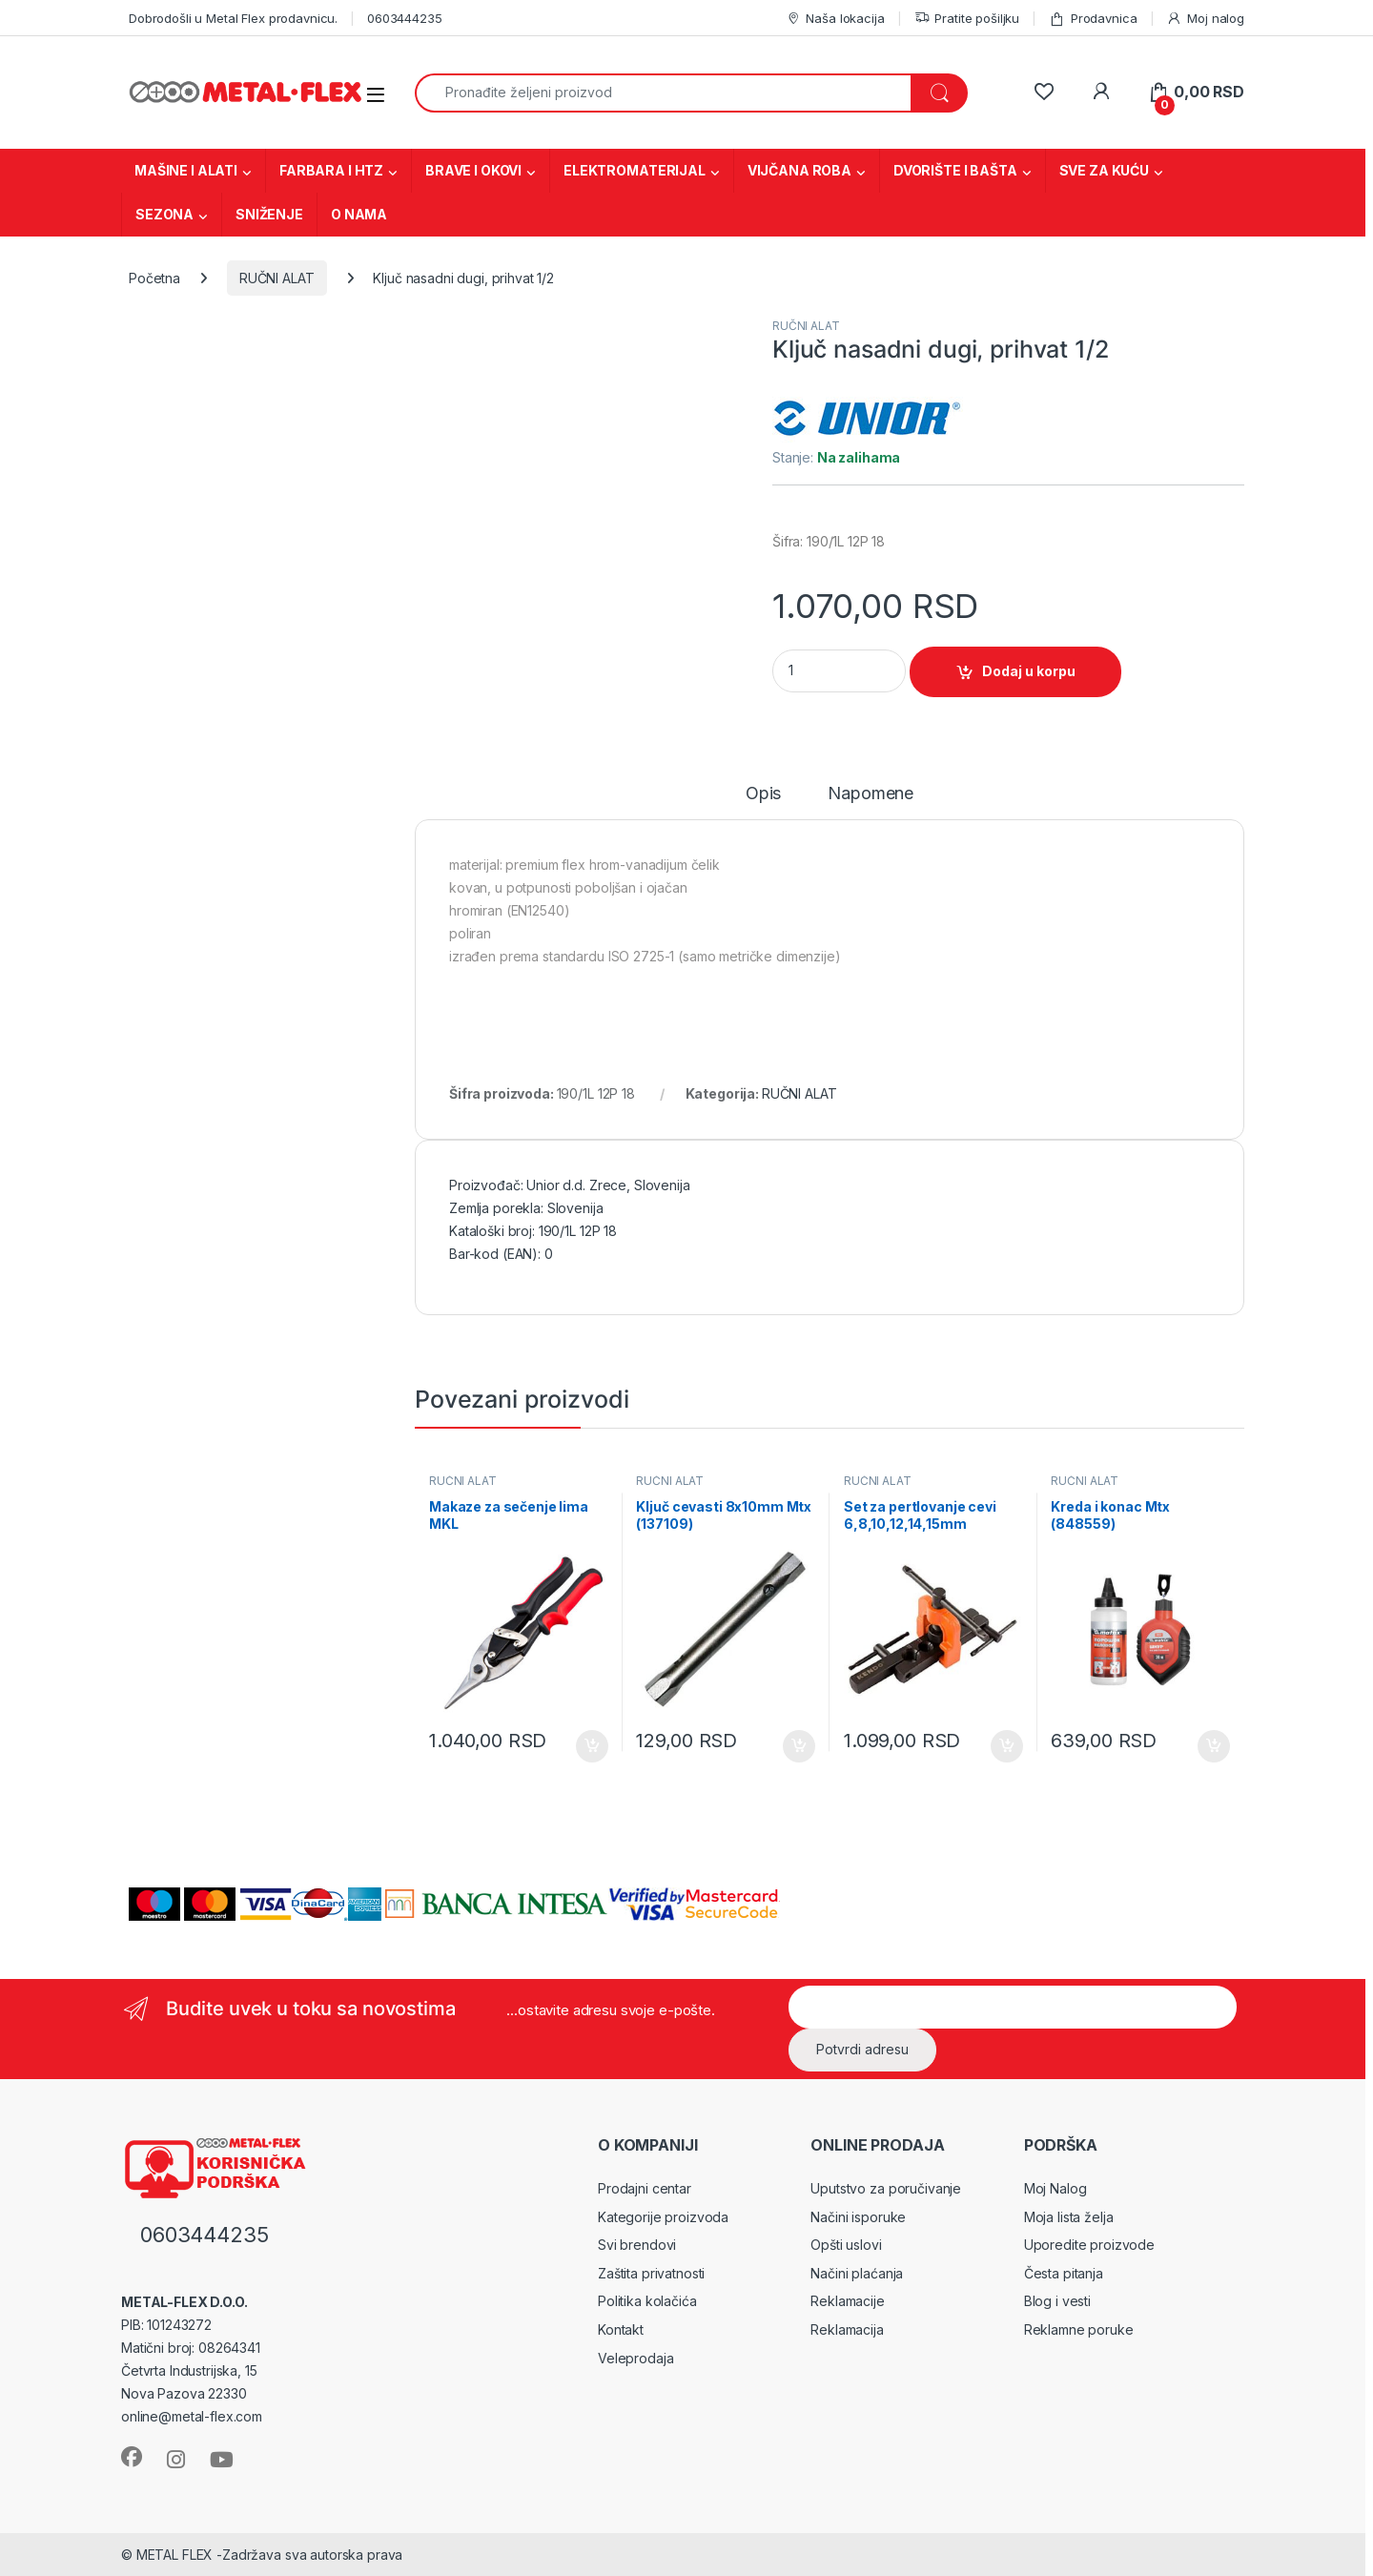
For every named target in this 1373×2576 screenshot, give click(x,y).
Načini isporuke (858, 2217)
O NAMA (359, 214)
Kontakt (621, 2329)
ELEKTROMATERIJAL (635, 170)
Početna (154, 278)
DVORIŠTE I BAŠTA (955, 170)
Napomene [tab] (870, 794)
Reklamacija (846, 2329)
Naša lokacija (835, 18)
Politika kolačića (647, 2301)
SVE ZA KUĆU (1104, 170)
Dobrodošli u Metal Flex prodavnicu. (233, 18)
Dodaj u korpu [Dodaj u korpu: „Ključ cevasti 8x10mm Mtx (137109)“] (799, 1746)
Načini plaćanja (856, 2273)
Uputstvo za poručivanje (885, 2188)
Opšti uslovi (845, 2244)
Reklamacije (847, 2301)
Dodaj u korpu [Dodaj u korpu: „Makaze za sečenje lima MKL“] (592, 1746)
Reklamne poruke (1079, 2329)
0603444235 (404, 18)
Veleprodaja (635, 2358)
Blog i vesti (1057, 2301)
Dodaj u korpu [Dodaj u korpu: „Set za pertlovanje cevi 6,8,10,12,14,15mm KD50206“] (1007, 1746)
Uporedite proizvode (1089, 2244)
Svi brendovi (637, 2244)
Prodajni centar (644, 2188)
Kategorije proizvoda (663, 2217)
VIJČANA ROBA (799, 170)
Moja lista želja (1069, 2217)
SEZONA (164, 214)
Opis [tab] (763, 794)
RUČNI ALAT (277, 278)
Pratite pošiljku (967, 18)
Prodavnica (1093, 18)
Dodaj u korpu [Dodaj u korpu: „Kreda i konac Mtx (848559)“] (1214, 1746)
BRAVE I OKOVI (473, 170)
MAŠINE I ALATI (185, 170)
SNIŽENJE (269, 214)
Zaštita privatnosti (651, 2273)
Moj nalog (1205, 18)
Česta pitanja (1063, 2273)
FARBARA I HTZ (331, 170)
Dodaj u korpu (1029, 671)
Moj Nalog (1055, 2188)
